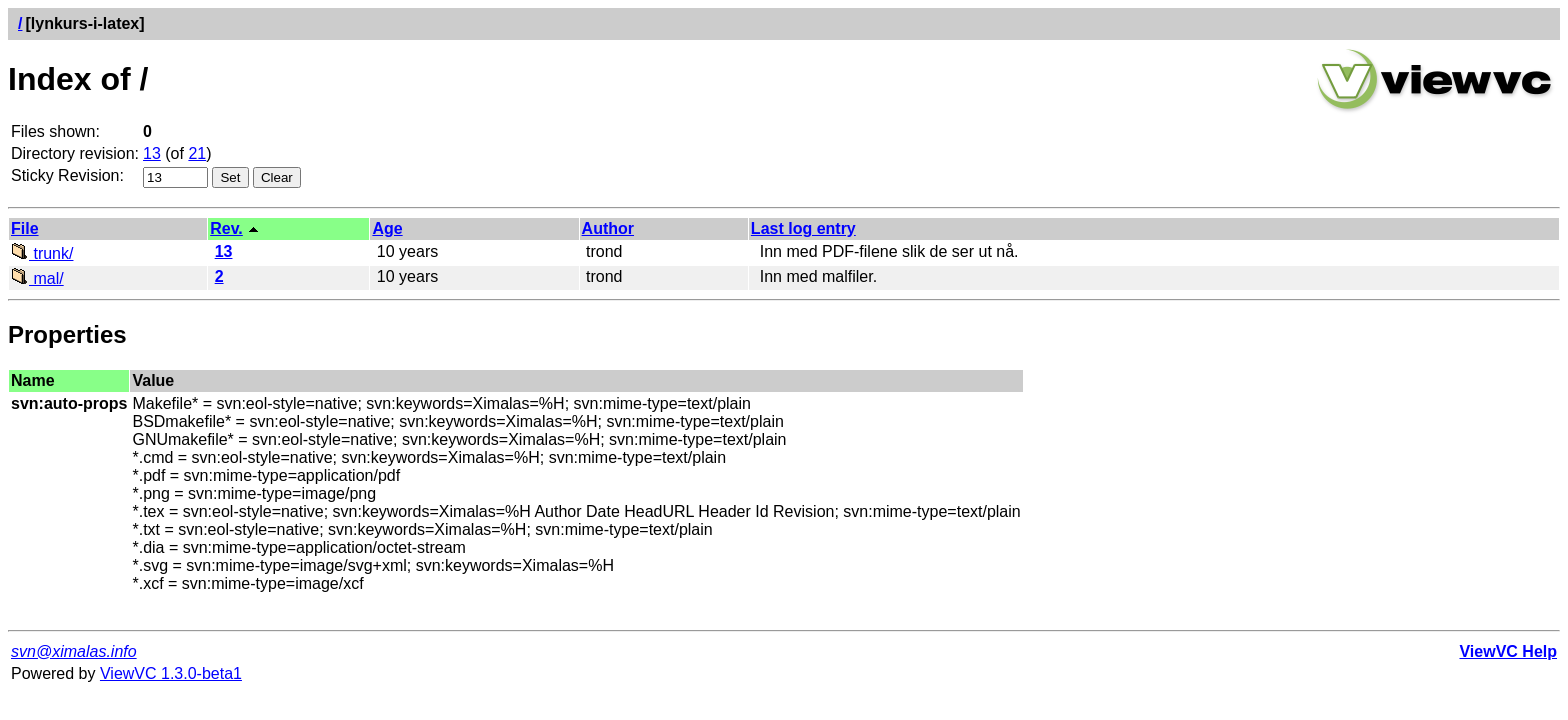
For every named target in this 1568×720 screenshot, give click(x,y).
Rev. (226, 228)
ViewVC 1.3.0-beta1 (171, 673)
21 (197, 153)
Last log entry (803, 228)
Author (608, 228)
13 (152, 153)
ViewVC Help (1508, 651)
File (25, 228)
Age (387, 228)
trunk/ (42, 253)
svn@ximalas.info (74, 651)
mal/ (37, 278)
